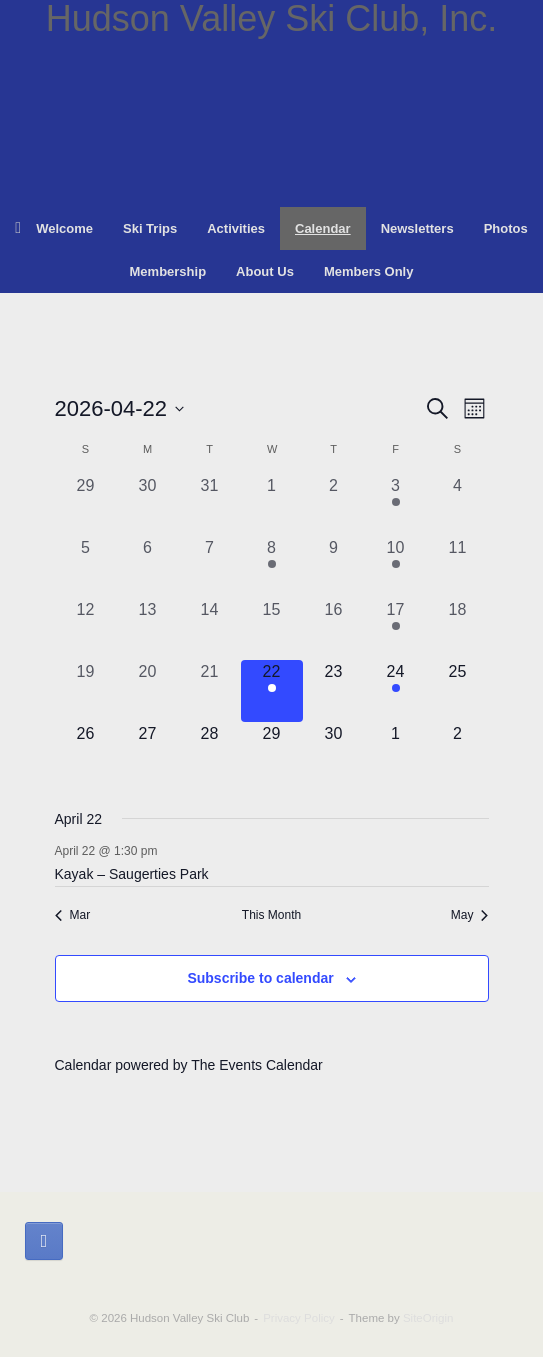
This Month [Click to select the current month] (271, 915)
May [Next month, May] (470, 915)
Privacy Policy (299, 1318)
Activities (236, 228)
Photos (506, 228)
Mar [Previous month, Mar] (73, 915)
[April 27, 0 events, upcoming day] (148, 753)
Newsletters (417, 228)
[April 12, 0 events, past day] (86, 629)
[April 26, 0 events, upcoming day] (86, 753)
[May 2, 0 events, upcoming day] (458, 753)
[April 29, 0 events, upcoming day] (272, 753)
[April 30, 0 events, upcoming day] (334, 753)
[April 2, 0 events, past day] (334, 505)
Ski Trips (150, 228)
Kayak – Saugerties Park (132, 874)
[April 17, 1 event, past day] (396, 629)
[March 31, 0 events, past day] (210, 505)
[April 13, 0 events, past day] (148, 629)
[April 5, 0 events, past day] (86, 567)
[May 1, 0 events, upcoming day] (396, 753)
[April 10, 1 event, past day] (396, 567)
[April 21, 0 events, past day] (210, 691)
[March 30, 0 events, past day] (148, 505)
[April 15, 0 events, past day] (272, 629)
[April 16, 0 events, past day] (334, 629)
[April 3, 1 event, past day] (396, 505)
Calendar (323, 228)
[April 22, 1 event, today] (272, 691)
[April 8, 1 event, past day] (272, 567)
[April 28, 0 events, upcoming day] (210, 753)
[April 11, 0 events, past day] (458, 567)
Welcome (54, 228)
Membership (168, 271)
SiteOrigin (428, 1318)
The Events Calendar (257, 1065)
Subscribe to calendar (260, 978)
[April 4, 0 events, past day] (458, 505)
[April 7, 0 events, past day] (210, 567)
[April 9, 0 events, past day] (334, 567)
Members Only (369, 271)
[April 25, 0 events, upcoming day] (458, 691)
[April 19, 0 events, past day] (86, 691)
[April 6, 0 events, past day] (148, 567)
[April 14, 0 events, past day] (210, 629)
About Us (265, 271)
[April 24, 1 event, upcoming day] (396, 691)
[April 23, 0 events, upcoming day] (334, 691)
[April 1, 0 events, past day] (272, 505)
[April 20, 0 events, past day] (148, 691)
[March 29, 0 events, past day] (86, 505)
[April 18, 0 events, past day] (458, 629)
